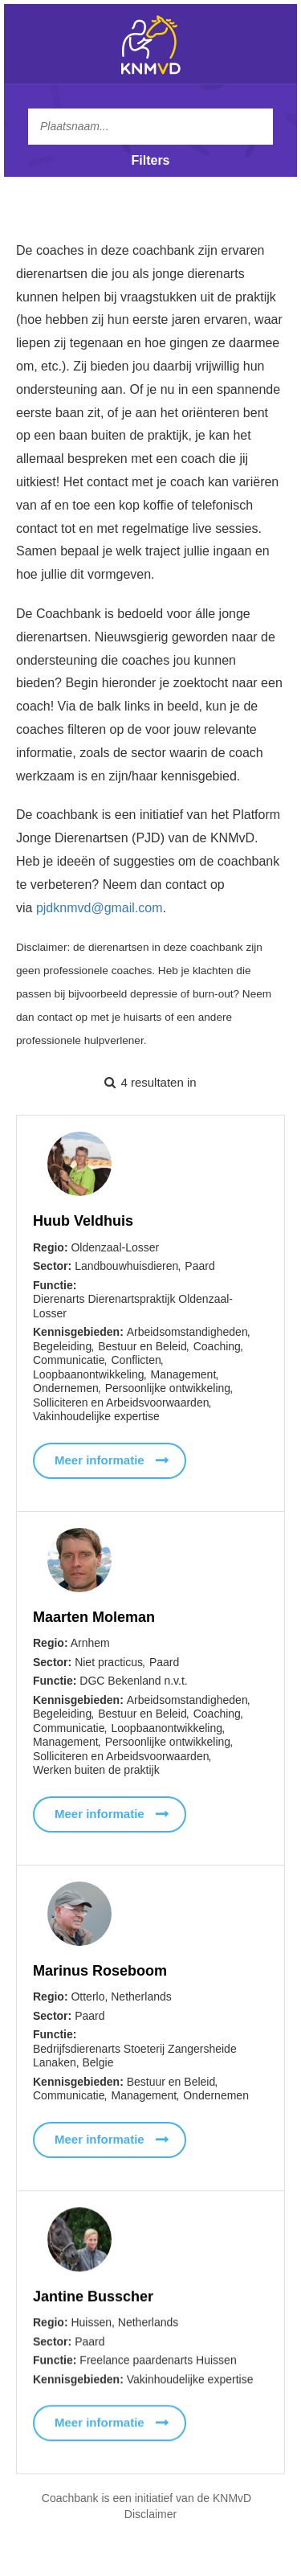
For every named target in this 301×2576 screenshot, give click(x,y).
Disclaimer (150, 2514)
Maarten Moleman (94, 1617)
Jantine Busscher (93, 2300)
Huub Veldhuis (83, 1221)
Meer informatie (99, 1460)
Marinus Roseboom (100, 1971)
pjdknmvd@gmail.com (99, 908)
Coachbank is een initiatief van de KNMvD (146, 2498)
